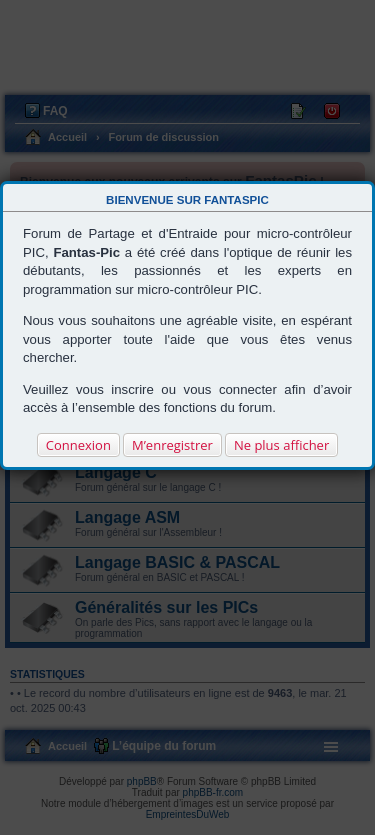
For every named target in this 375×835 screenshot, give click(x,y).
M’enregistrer (172, 445)
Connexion (78, 445)
